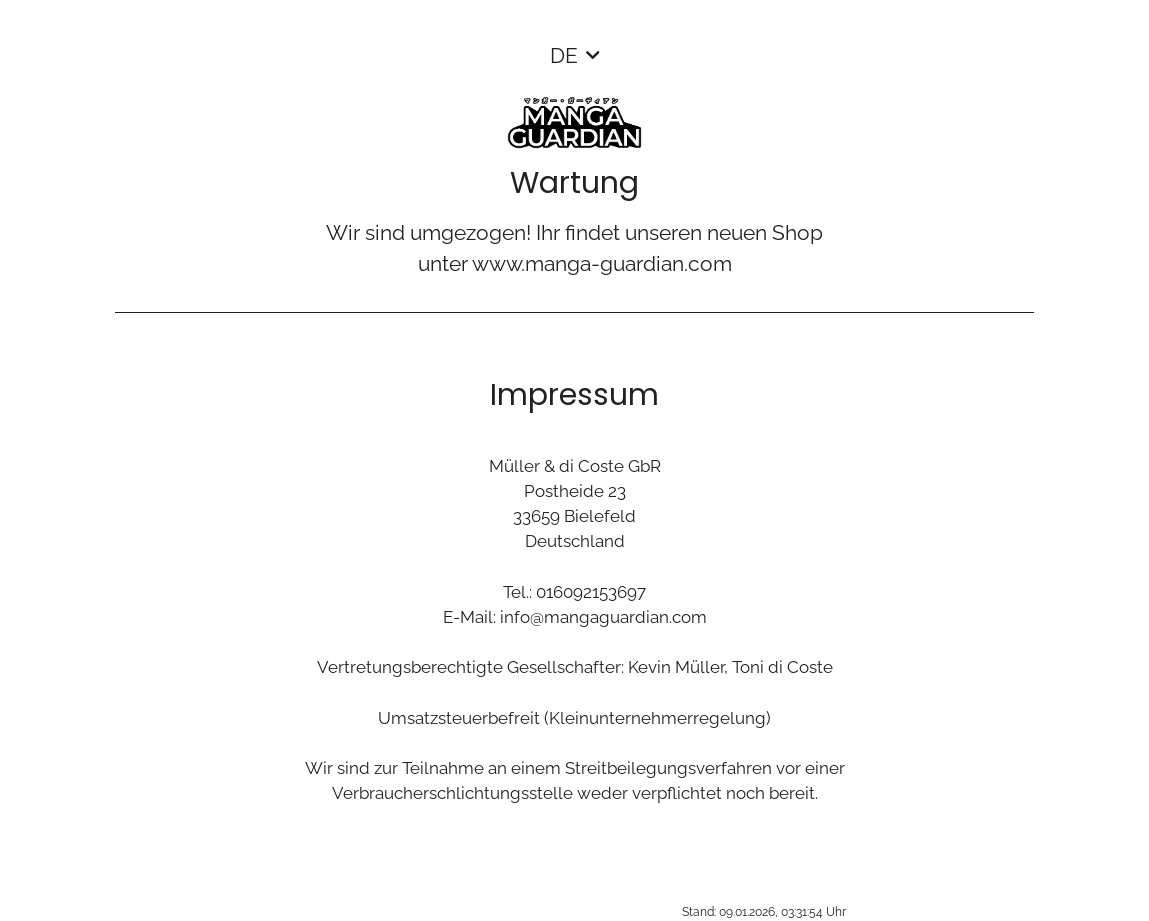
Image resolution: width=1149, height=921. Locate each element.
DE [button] (564, 55)
